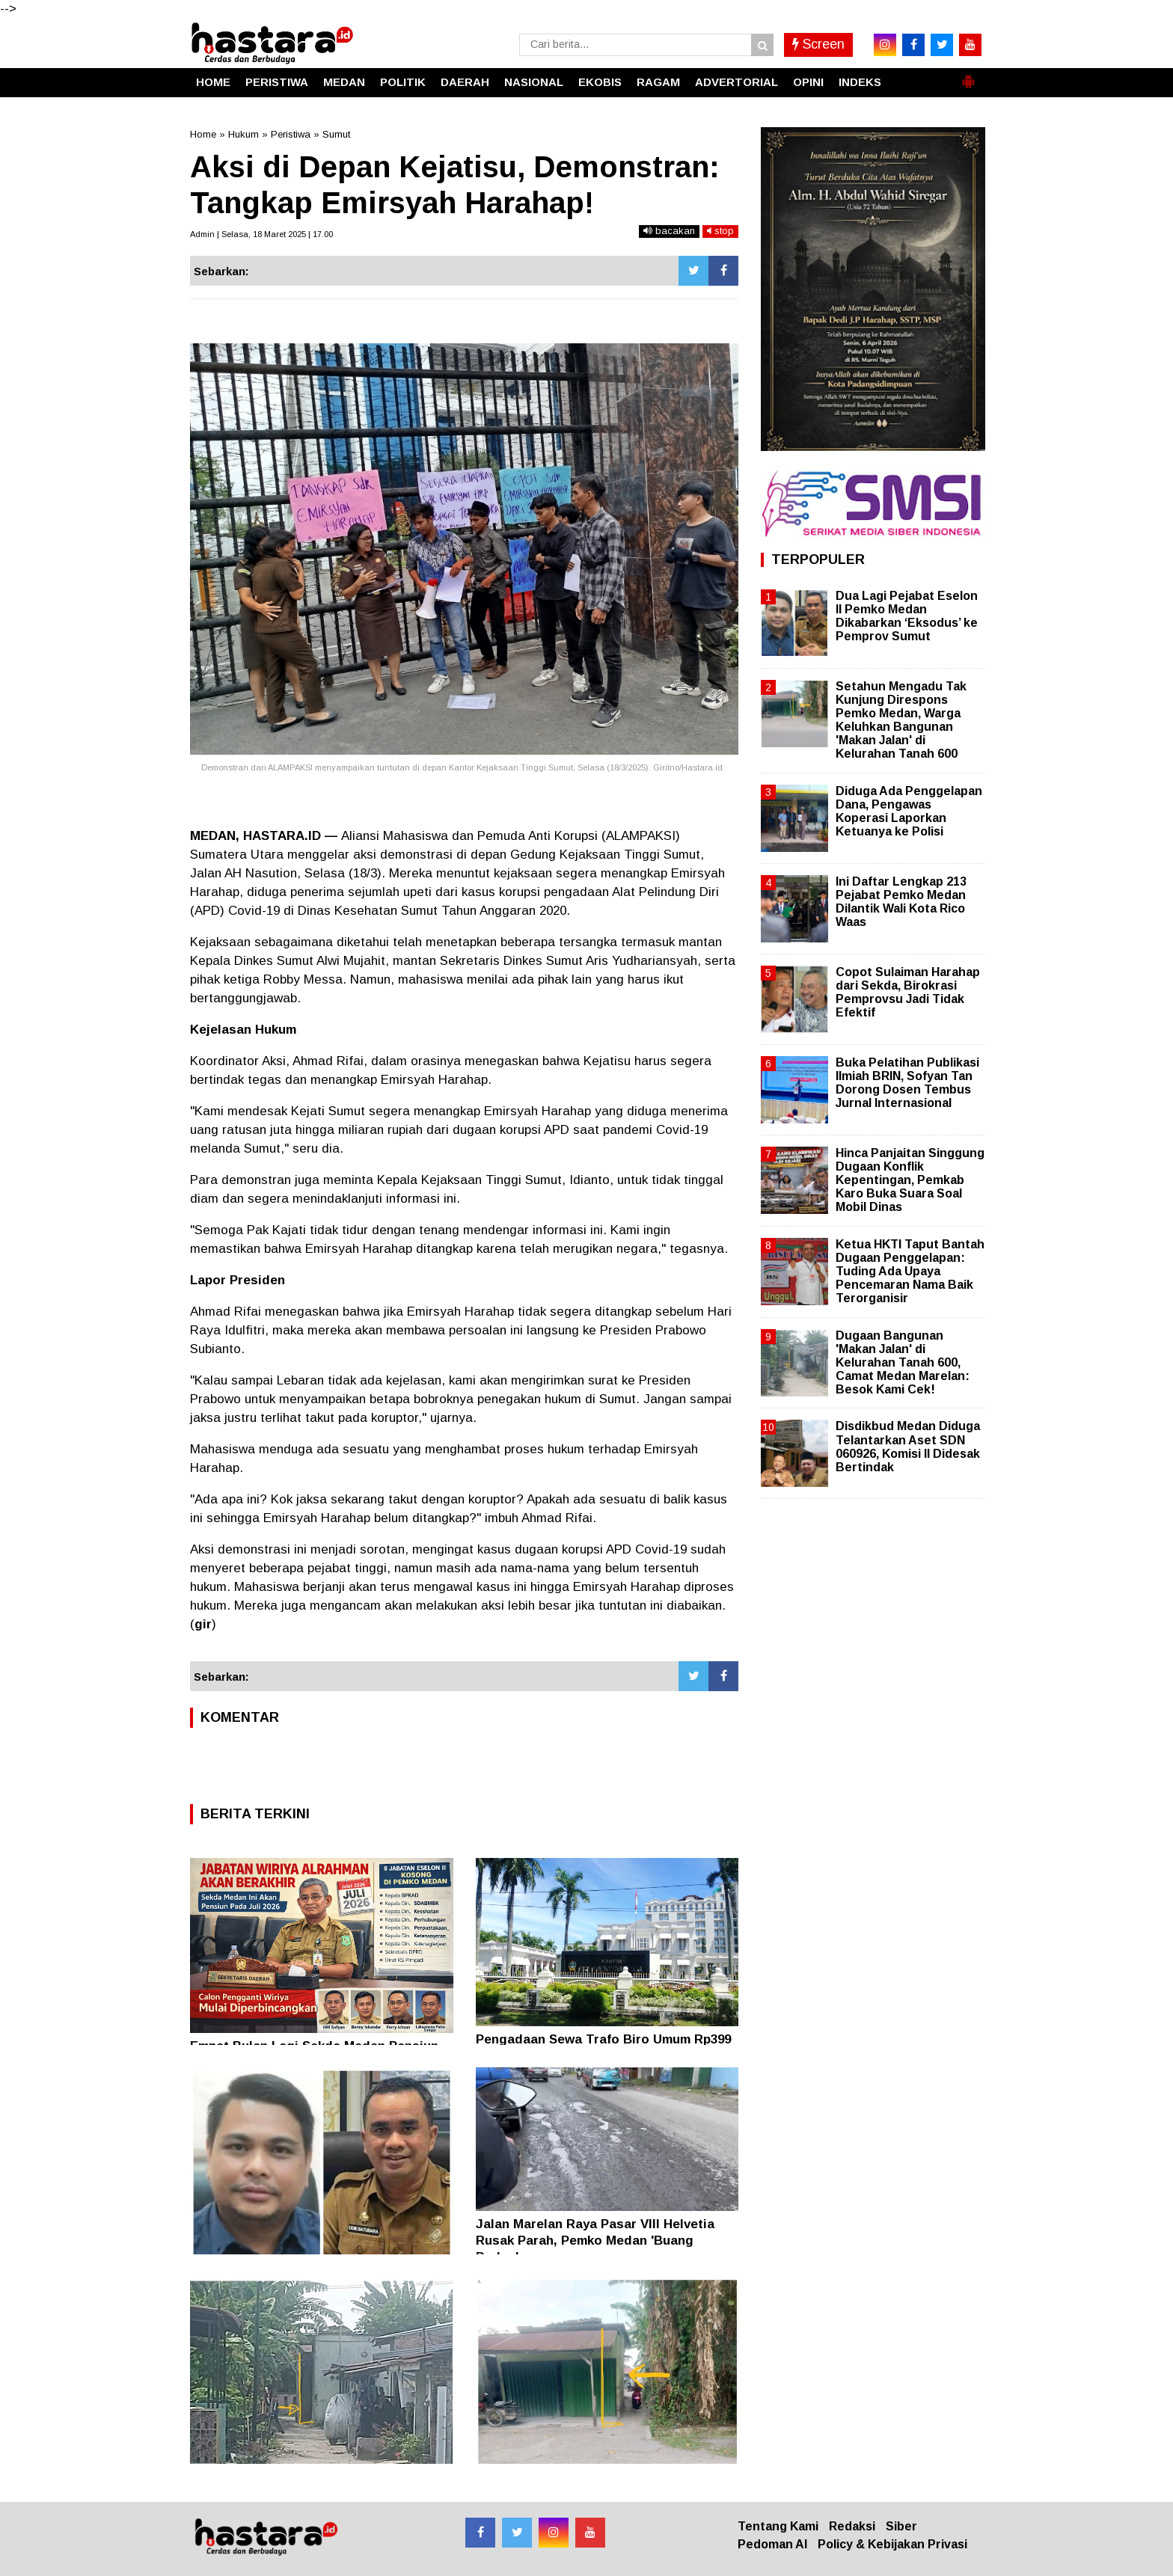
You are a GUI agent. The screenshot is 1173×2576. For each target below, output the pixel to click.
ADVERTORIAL (736, 82)
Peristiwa (290, 134)
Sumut (336, 134)
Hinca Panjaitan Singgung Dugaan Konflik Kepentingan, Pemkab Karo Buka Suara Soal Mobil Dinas (910, 1180)
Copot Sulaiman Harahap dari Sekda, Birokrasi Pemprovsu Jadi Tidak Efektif (908, 992)
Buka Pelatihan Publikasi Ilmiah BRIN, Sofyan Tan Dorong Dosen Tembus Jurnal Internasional (907, 1083)
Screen (818, 44)
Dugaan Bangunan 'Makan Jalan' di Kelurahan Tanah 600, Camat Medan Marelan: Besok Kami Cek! (903, 1362)
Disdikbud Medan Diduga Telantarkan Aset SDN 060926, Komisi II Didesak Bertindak (908, 1446)
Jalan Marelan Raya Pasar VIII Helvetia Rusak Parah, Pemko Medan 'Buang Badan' (595, 2240)
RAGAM (658, 82)
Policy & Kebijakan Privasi (892, 2544)
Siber (901, 2526)
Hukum (243, 134)
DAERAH (465, 82)
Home (203, 134)
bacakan (669, 230)
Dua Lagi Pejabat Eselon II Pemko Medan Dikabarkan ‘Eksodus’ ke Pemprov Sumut (907, 616)
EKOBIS (600, 82)
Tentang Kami (778, 2526)
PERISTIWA (276, 82)
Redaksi (852, 2526)
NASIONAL (533, 82)
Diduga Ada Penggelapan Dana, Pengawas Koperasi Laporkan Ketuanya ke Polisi (909, 811)
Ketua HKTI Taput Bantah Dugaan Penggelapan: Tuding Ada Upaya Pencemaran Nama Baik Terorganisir (910, 1271)
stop (720, 230)
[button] (968, 75)
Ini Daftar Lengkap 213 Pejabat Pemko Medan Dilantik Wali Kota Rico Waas (901, 902)
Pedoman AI (772, 2544)
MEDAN (344, 82)
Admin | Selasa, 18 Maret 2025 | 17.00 (261, 234)
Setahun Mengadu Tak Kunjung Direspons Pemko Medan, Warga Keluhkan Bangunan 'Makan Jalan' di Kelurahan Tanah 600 (901, 720)
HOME (213, 82)
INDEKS (860, 82)
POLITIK (403, 82)
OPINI (808, 82)
